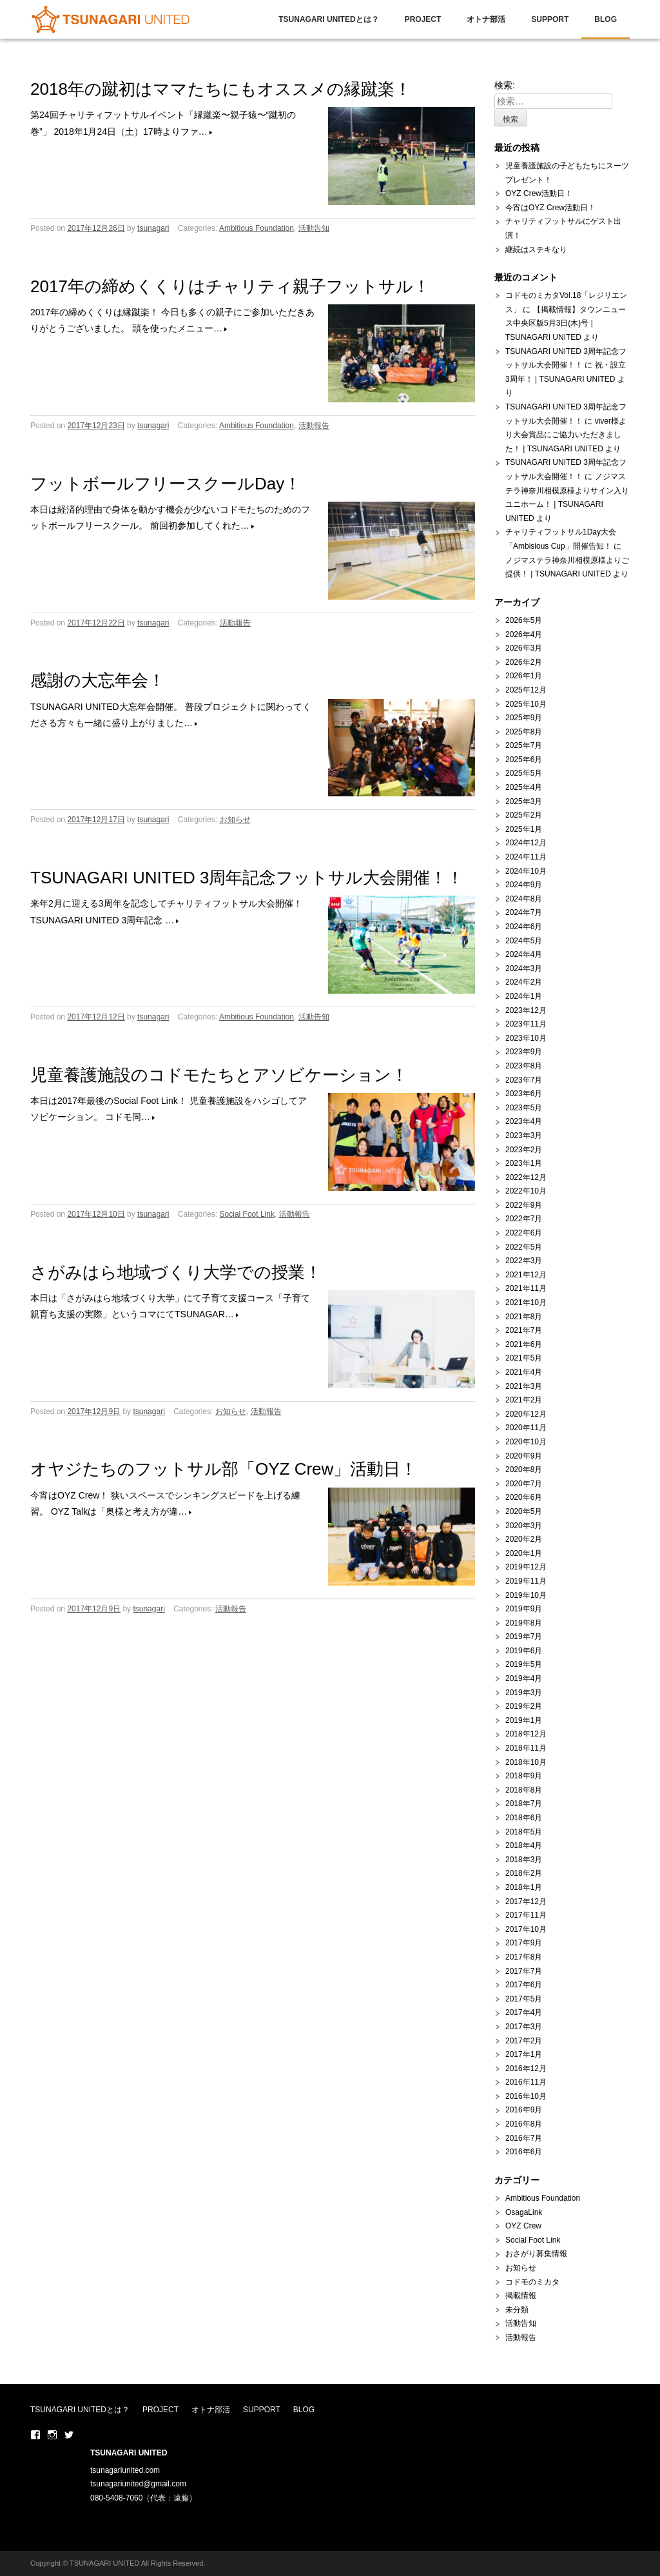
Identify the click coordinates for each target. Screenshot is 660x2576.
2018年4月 (523, 1845)
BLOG (605, 19)
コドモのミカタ (532, 2281)
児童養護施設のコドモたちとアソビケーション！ (219, 1075)
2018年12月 (526, 1733)
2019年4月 (523, 1678)
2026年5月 (523, 620)
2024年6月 (523, 926)
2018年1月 (523, 1887)
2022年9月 (523, 1205)
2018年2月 (523, 1873)
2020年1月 (523, 1553)
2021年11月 (526, 1288)
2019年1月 (523, 1720)
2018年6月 (523, 1817)
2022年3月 (523, 1260)
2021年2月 (523, 1399)
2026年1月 (523, 675)
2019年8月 (523, 1622)
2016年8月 (523, 2124)
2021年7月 (523, 1330)
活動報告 (313, 425)
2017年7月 (523, 1971)
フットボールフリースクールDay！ (165, 483)
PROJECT (423, 19)
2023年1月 (523, 1163)
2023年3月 (523, 1135)
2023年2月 (523, 1149)
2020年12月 (526, 1414)
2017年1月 (523, 2054)
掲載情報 (520, 2295)
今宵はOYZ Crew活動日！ (550, 207)
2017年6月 (523, 1984)
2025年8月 (523, 731)
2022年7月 (523, 1218)
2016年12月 (526, 2068)
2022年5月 (523, 1247)
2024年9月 (523, 884)
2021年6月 (523, 1344)
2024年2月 (523, 982)
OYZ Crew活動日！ (538, 193)
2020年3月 (523, 1525)
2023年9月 (523, 1051)
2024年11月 (526, 856)
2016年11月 (526, 2082)
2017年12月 (526, 1901)
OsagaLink (523, 2212)
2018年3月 (523, 1859)
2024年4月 (523, 954)
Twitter (69, 2435)
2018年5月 (523, 1831)
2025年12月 (526, 689)
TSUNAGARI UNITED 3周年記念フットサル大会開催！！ (246, 877)
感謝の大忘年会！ (97, 680)
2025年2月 (523, 815)
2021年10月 (526, 1302)
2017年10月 (526, 1929)
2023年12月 (526, 1010)
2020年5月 (523, 1511)
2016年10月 (526, 2096)
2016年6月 (523, 2151)
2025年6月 (523, 759)
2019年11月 (526, 1581)
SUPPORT (549, 19)
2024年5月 (523, 940)
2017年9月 (523, 1942)
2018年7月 (523, 1803)
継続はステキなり (536, 249)
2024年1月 (523, 996)
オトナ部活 (486, 19)
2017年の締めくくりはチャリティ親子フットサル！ (230, 286)
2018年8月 (523, 1789)
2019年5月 (523, 1664)
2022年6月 (523, 1232)
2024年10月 (526, 871)
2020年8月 (523, 1469)
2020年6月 (523, 1497)
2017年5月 (523, 1998)
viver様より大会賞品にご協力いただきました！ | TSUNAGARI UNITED (565, 435)
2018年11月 (526, 1748)
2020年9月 (523, 1455)
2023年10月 (526, 1038)
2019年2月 (523, 1706)
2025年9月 (523, 717)
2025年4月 (523, 787)
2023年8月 (523, 1065)
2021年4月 (523, 1372)
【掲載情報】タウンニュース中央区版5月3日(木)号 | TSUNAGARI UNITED (565, 323)
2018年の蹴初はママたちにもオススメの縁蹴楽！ (220, 89)
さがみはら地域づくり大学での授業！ (176, 1272)
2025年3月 (523, 801)
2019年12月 (526, 1566)
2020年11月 (526, 1427)
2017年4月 (523, 2012)
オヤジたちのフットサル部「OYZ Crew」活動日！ (223, 1469)
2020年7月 (523, 1483)
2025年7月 (523, 745)
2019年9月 (523, 1608)
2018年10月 (526, 1762)
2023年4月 (523, 1121)
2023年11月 (526, 1023)
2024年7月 (523, 912)
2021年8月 (523, 1316)
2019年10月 (526, 1595)
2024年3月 (523, 968)
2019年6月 (523, 1650)
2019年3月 (523, 1692)
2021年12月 (526, 1274)
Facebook (35, 2435)
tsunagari (153, 228)
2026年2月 (523, 662)
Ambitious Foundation (256, 228)
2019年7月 (523, 1636)
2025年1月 (523, 829)
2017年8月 (523, 1956)
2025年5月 (523, 773)
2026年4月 (523, 634)
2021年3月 (523, 1386)
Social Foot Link (247, 1214)
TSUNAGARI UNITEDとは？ (328, 19)
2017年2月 (523, 2040)
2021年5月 (523, 1357)
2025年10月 (526, 704)
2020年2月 (523, 1539)
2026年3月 (523, 648)
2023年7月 (523, 1080)
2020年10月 (526, 1441)
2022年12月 (526, 1177)
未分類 (517, 2309)
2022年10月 (526, 1190)
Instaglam (52, 2435)
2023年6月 (523, 1093)
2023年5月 (523, 1107)
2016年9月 (523, 2109)
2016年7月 (523, 2138)
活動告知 (313, 228)
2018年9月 (523, 1775)
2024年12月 (526, 842)
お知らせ (235, 819)
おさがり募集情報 (536, 2253)
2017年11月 (526, 1915)
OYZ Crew (523, 2225)
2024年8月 (523, 898)
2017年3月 (523, 2026)
